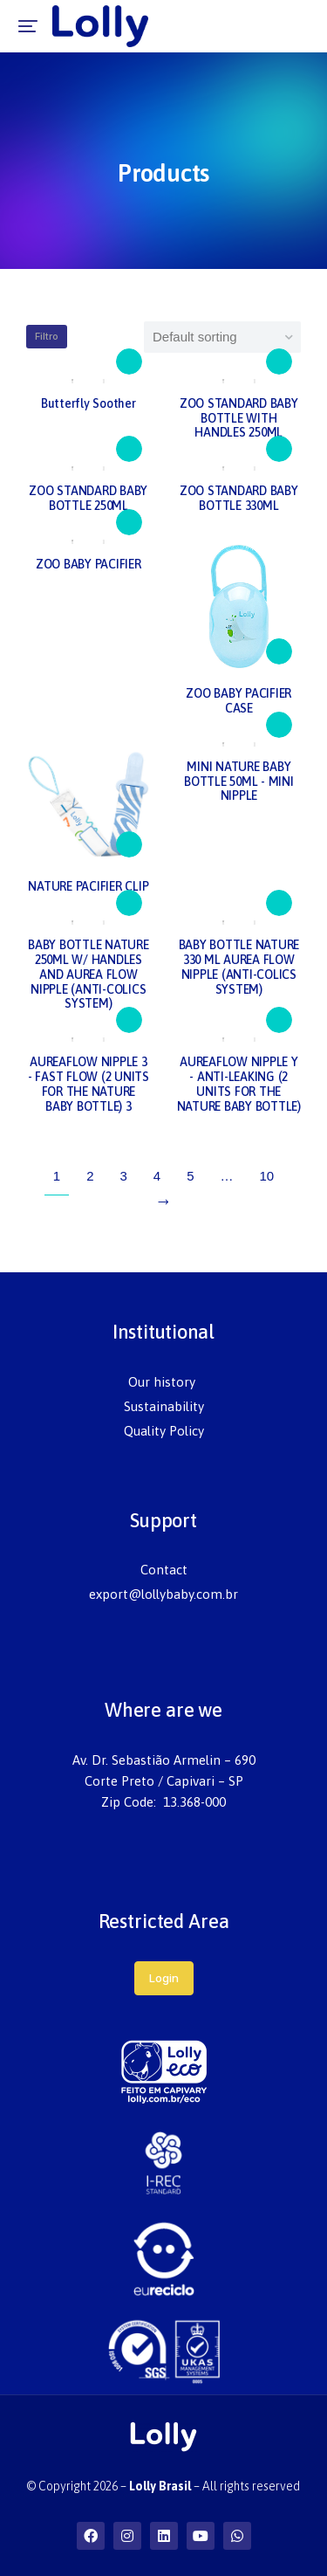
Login (164, 1978)
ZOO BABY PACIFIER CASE (238, 700)
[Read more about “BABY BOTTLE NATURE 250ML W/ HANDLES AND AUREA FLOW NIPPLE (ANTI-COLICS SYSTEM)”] (129, 903)
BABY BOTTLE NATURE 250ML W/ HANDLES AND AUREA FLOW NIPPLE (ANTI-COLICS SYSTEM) (88, 974)
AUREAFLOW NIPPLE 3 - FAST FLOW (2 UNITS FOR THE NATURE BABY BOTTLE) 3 (88, 1083)
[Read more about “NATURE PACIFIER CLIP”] (129, 844)
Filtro (46, 336)
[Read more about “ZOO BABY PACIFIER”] (129, 522)
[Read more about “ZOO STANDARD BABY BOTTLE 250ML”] (129, 449)
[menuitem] (164, 1382)
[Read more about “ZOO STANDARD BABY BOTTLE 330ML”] (279, 449)
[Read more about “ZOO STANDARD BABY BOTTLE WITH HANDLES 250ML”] (279, 361)
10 (267, 1175)
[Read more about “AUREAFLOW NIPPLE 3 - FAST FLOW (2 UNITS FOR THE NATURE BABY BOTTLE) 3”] (129, 1020)
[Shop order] (222, 337)
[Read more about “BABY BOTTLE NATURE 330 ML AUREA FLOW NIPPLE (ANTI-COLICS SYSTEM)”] (279, 903)
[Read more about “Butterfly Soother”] (129, 361)
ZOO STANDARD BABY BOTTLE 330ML (239, 498)
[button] (27, 26)
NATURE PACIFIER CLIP (88, 886)
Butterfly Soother (88, 403)
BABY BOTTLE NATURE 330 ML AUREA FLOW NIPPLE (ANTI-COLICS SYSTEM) (239, 966)
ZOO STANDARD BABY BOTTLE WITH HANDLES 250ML (239, 418)
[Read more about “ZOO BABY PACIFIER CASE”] (279, 651)
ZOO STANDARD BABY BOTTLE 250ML (88, 498)
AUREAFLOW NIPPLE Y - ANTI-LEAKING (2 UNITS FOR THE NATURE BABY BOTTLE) (239, 1083)
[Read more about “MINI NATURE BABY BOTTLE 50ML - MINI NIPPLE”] (279, 725)
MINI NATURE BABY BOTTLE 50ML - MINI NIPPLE (239, 781)
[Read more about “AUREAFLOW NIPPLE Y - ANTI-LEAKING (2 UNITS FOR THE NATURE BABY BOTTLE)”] (279, 1020)
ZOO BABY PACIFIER (88, 564)
